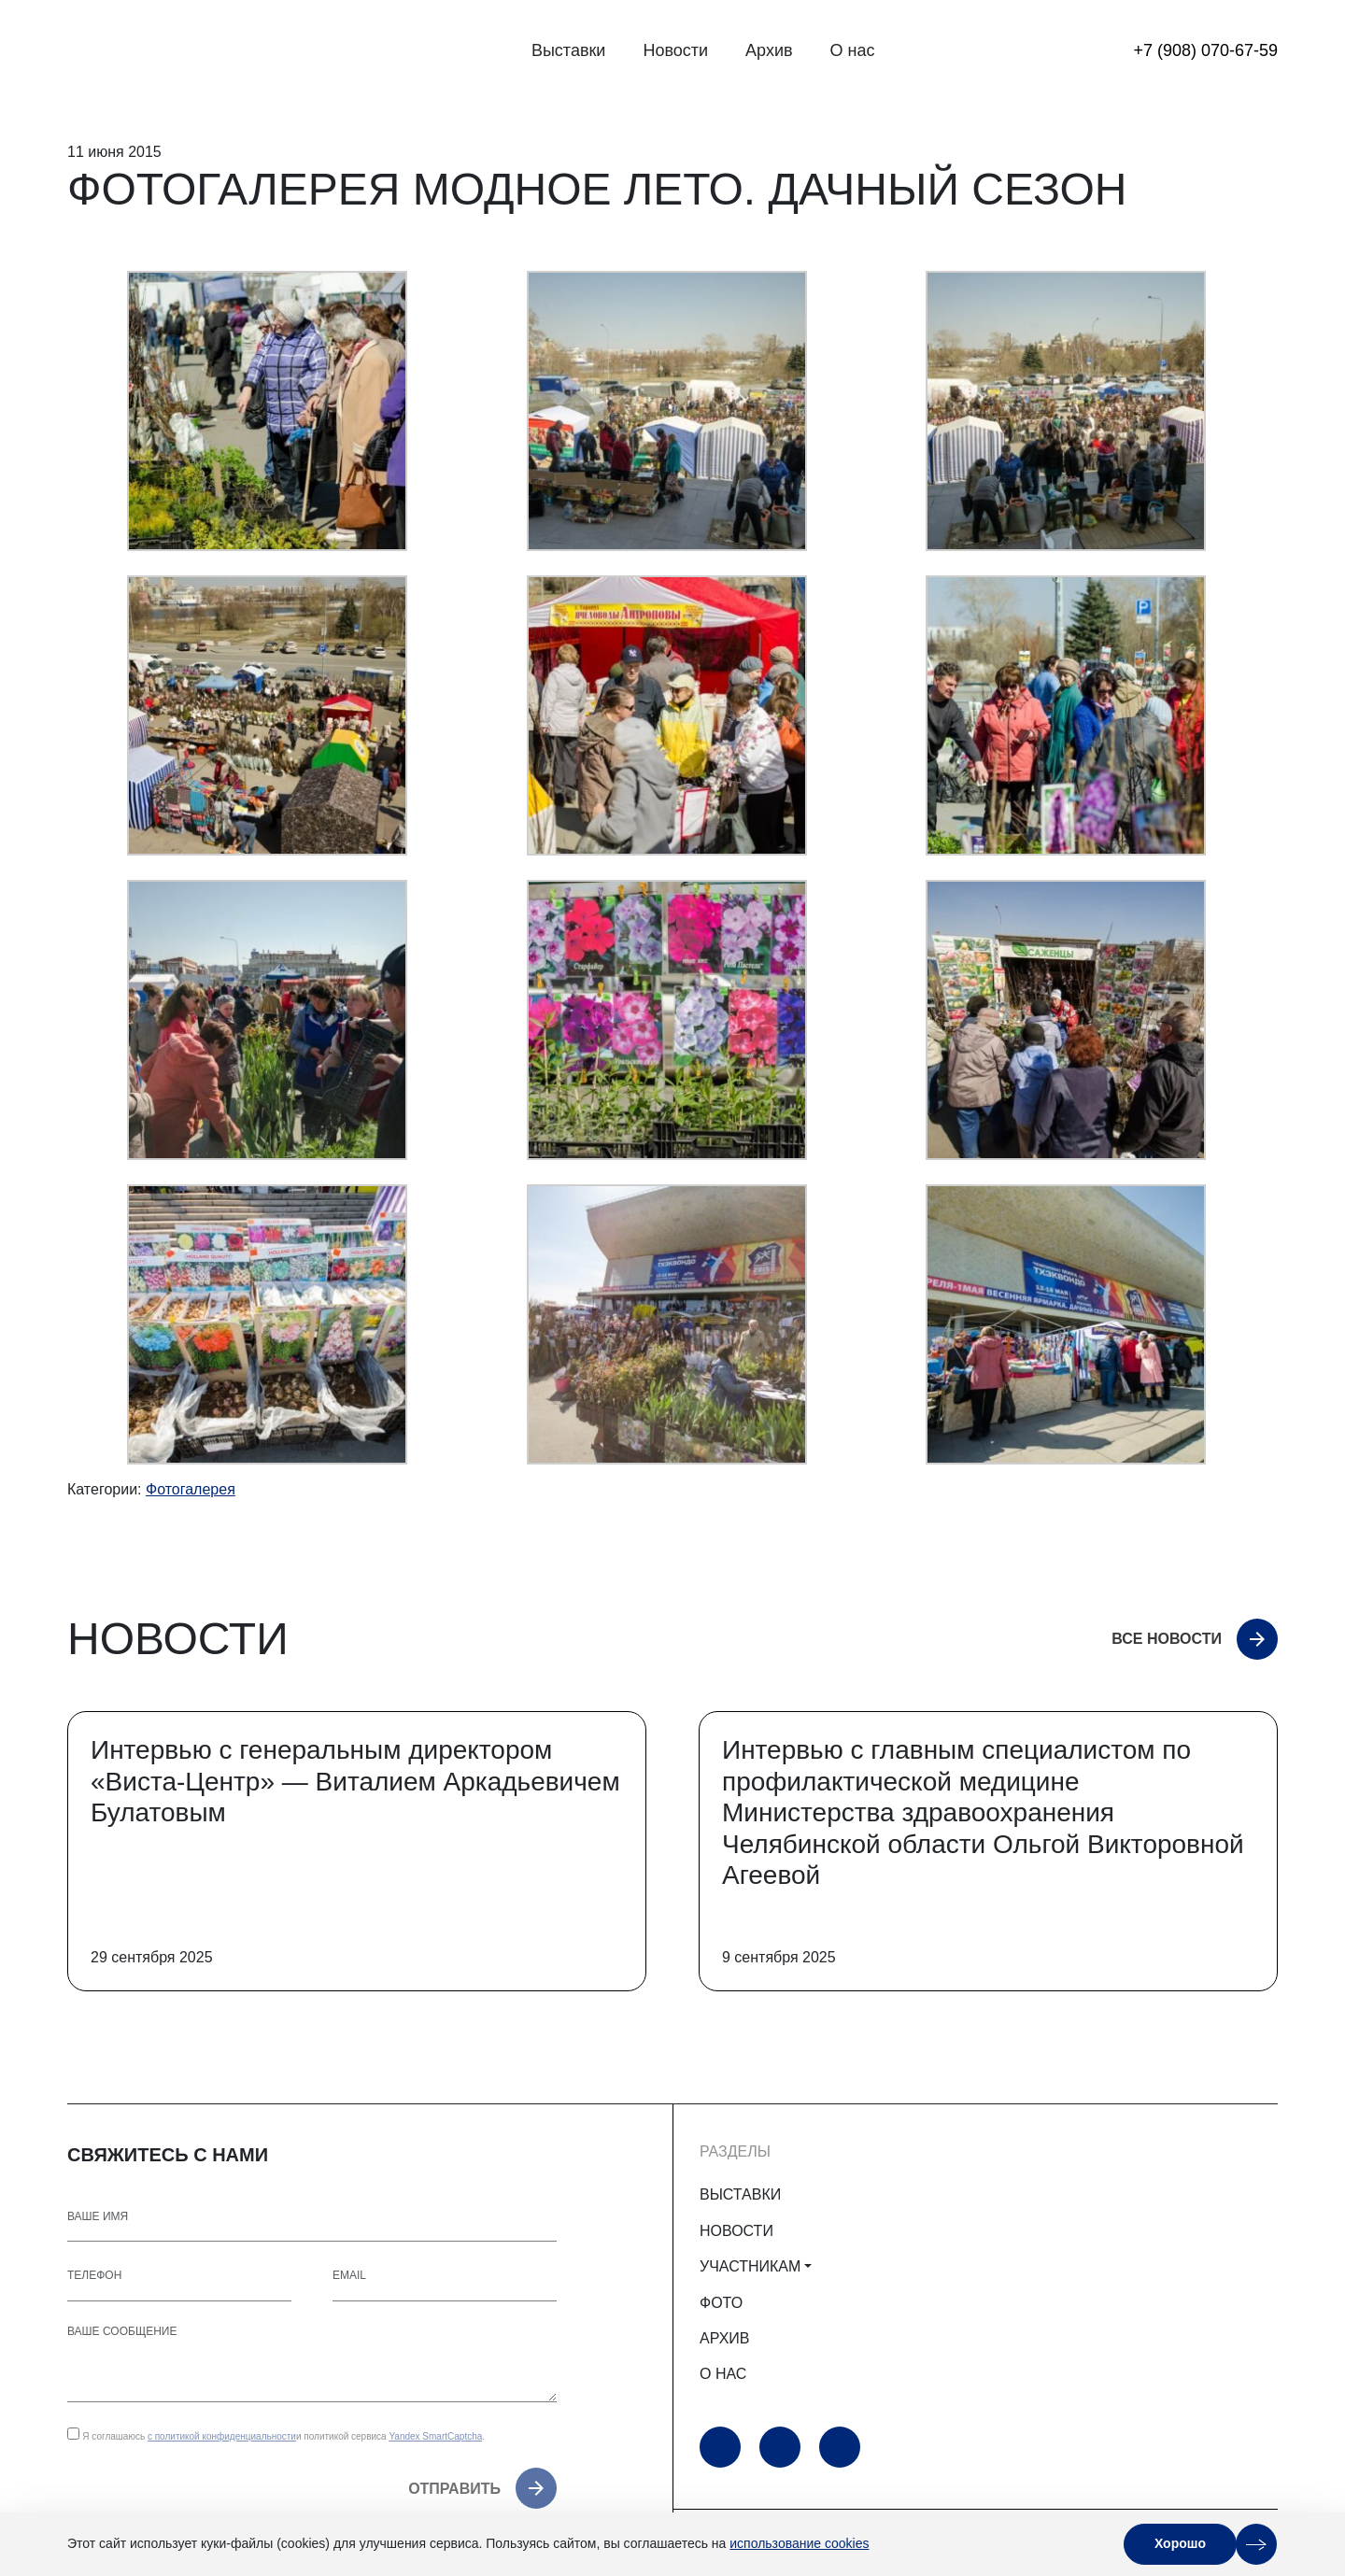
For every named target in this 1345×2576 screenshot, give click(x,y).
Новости (675, 50)
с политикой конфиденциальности (222, 2436)
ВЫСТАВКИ (740, 2194)
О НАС (723, 2374)
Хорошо (1180, 2543)
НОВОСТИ (736, 2231)
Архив (768, 50)
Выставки (568, 50)
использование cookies (799, 2543)
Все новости (1166, 1639)
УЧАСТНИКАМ (750, 2266)
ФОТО (721, 2303)
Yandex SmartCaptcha (435, 2436)
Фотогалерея (190, 1489)
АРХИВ (724, 2338)
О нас (852, 50)
